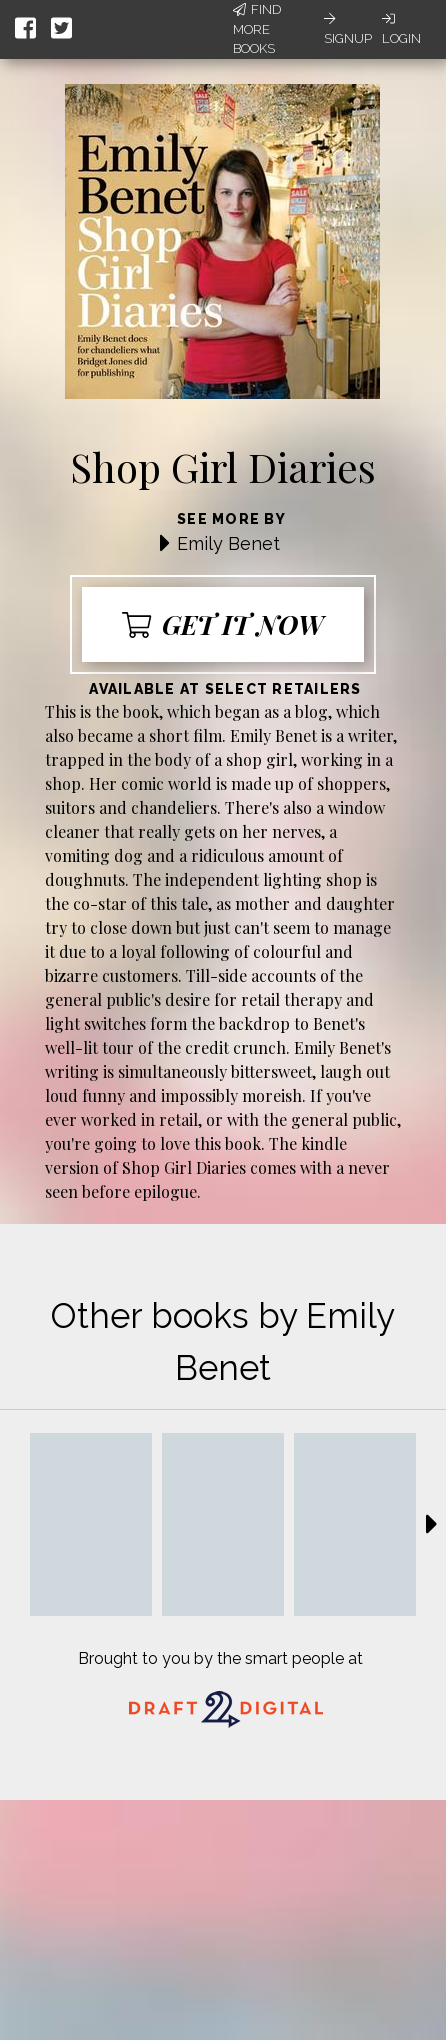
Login (401, 29)
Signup (348, 29)
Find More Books (257, 29)
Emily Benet (228, 543)
